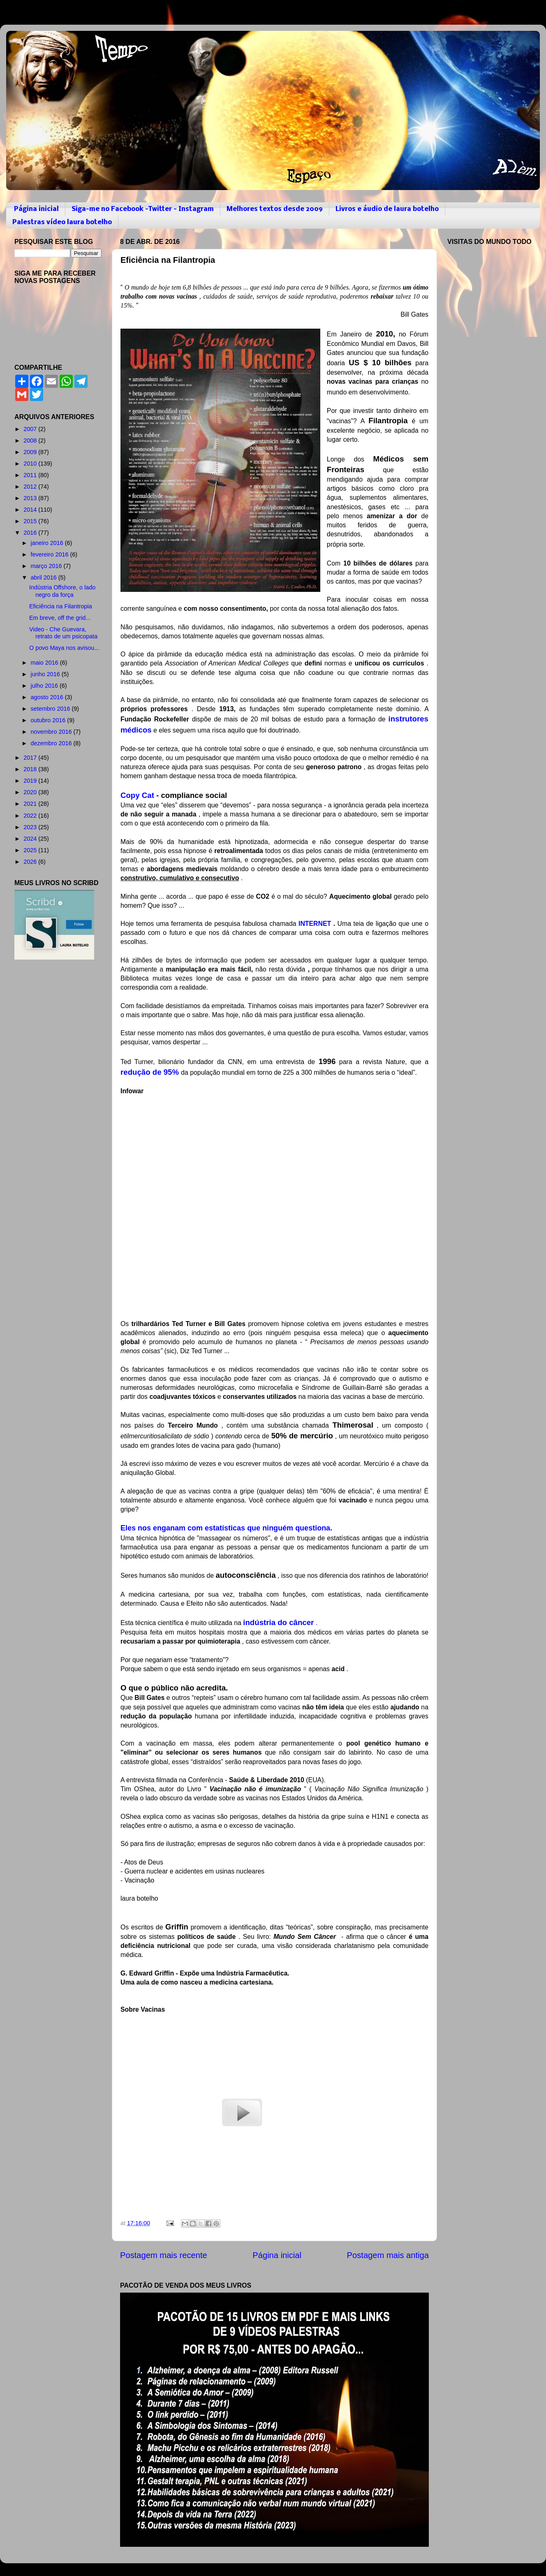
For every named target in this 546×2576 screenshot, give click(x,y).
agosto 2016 (48, 697)
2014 (30, 509)
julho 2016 (45, 685)
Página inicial (36, 209)
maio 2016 (45, 662)
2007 (30, 429)
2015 (30, 521)
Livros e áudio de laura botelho (387, 209)
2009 (30, 452)
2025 (30, 850)
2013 (30, 498)
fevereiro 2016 (50, 554)
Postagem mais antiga (388, 2255)
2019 (30, 780)
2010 (30, 463)
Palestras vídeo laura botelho (62, 222)
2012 (30, 486)
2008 (30, 440)
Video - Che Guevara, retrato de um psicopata (63, 633)
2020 (30, 792)
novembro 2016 (52, 731)
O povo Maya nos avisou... (64, 648)
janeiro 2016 (48, 543)
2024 (30, 838)
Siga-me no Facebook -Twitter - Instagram (143, 209)
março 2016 (47, 566)
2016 (30, 532)
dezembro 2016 (52, 743)
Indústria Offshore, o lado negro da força (62, 591)
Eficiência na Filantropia (60, 606)
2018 (30, 769)
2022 (30, 815)
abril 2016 (44, 577)
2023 (30, 827)
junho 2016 (46, 674)
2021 (30, 803)
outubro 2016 (49, 720)
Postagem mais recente (163, 2255)
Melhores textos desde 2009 (275, 209)
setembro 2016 (51, 708)
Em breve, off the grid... (59, 617)
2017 (30, 757)
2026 (30, 861)
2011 (30, 475)
